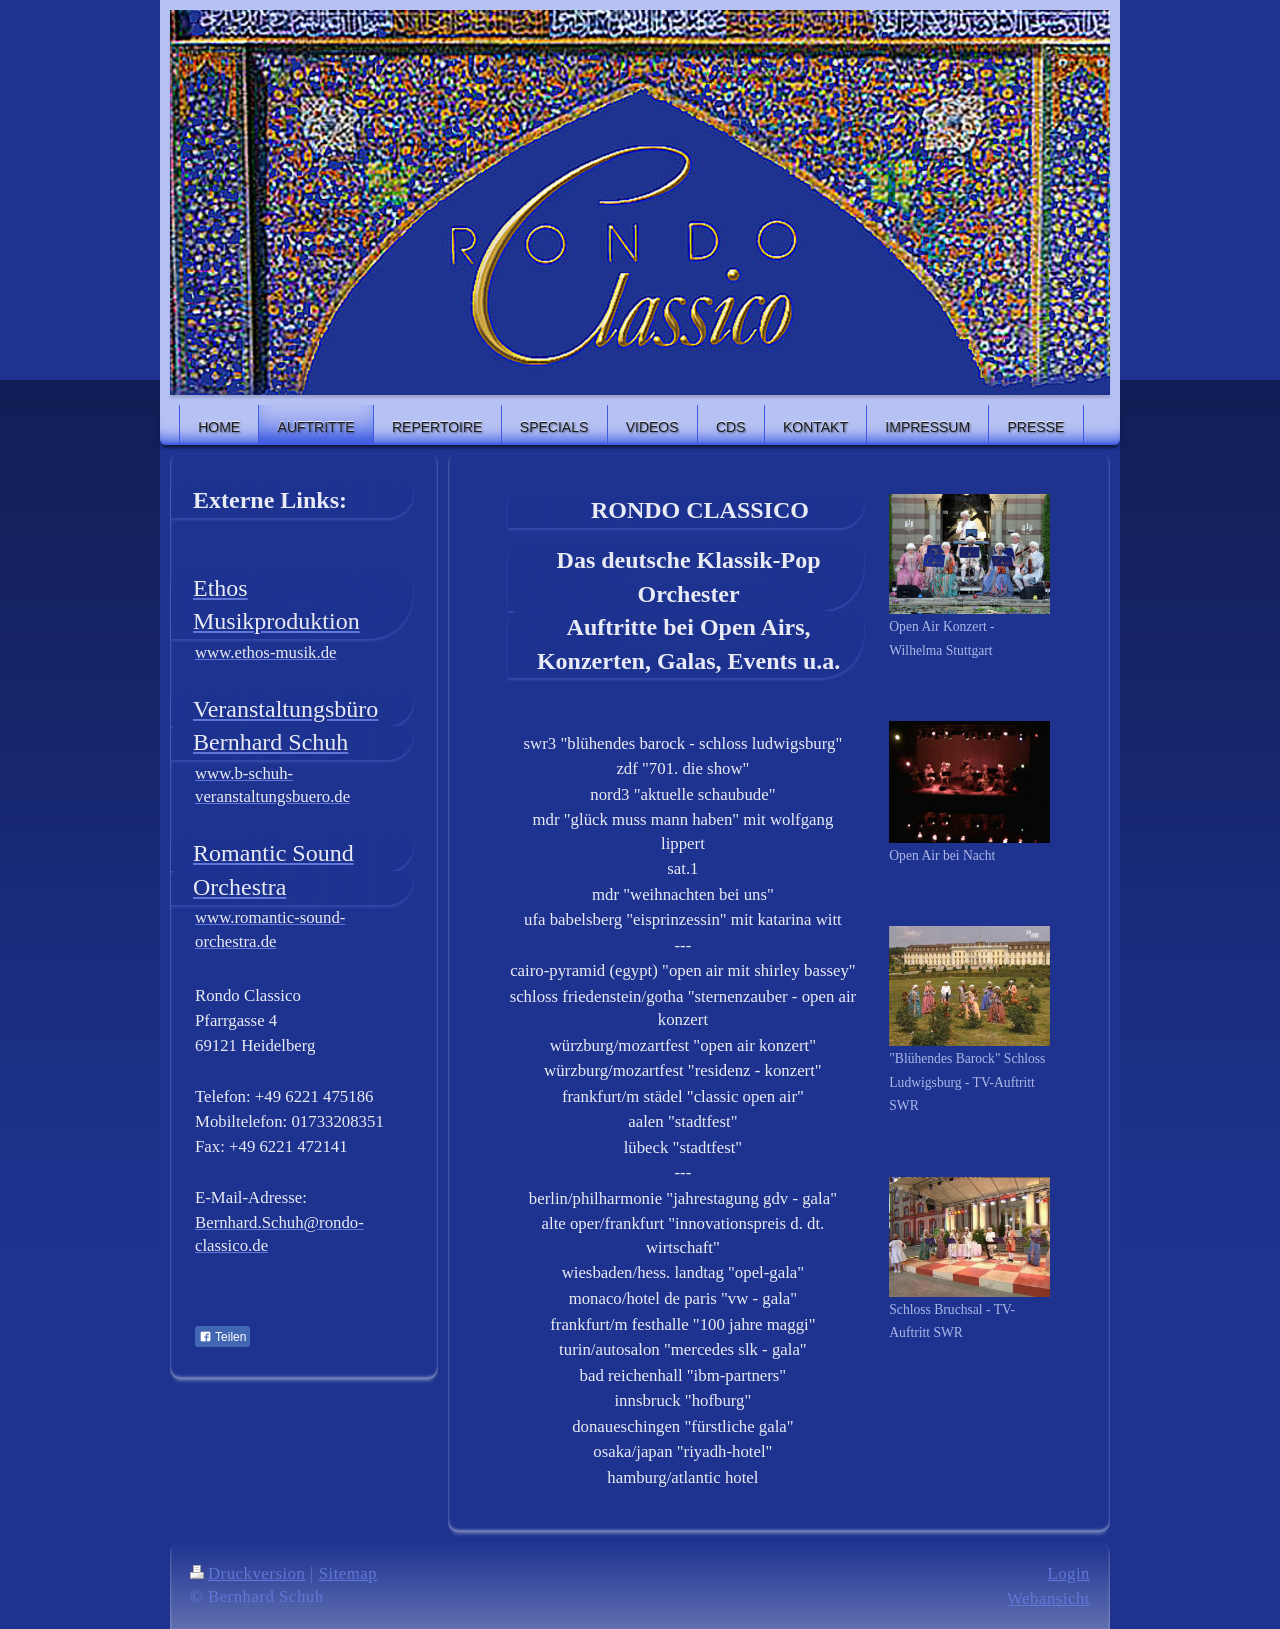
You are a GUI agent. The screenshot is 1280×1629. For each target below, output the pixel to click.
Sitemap (348, 1573)
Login (1068, 1573)
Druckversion (247, 1573)
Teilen (222, 1337)
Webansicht (1048, 1598)
